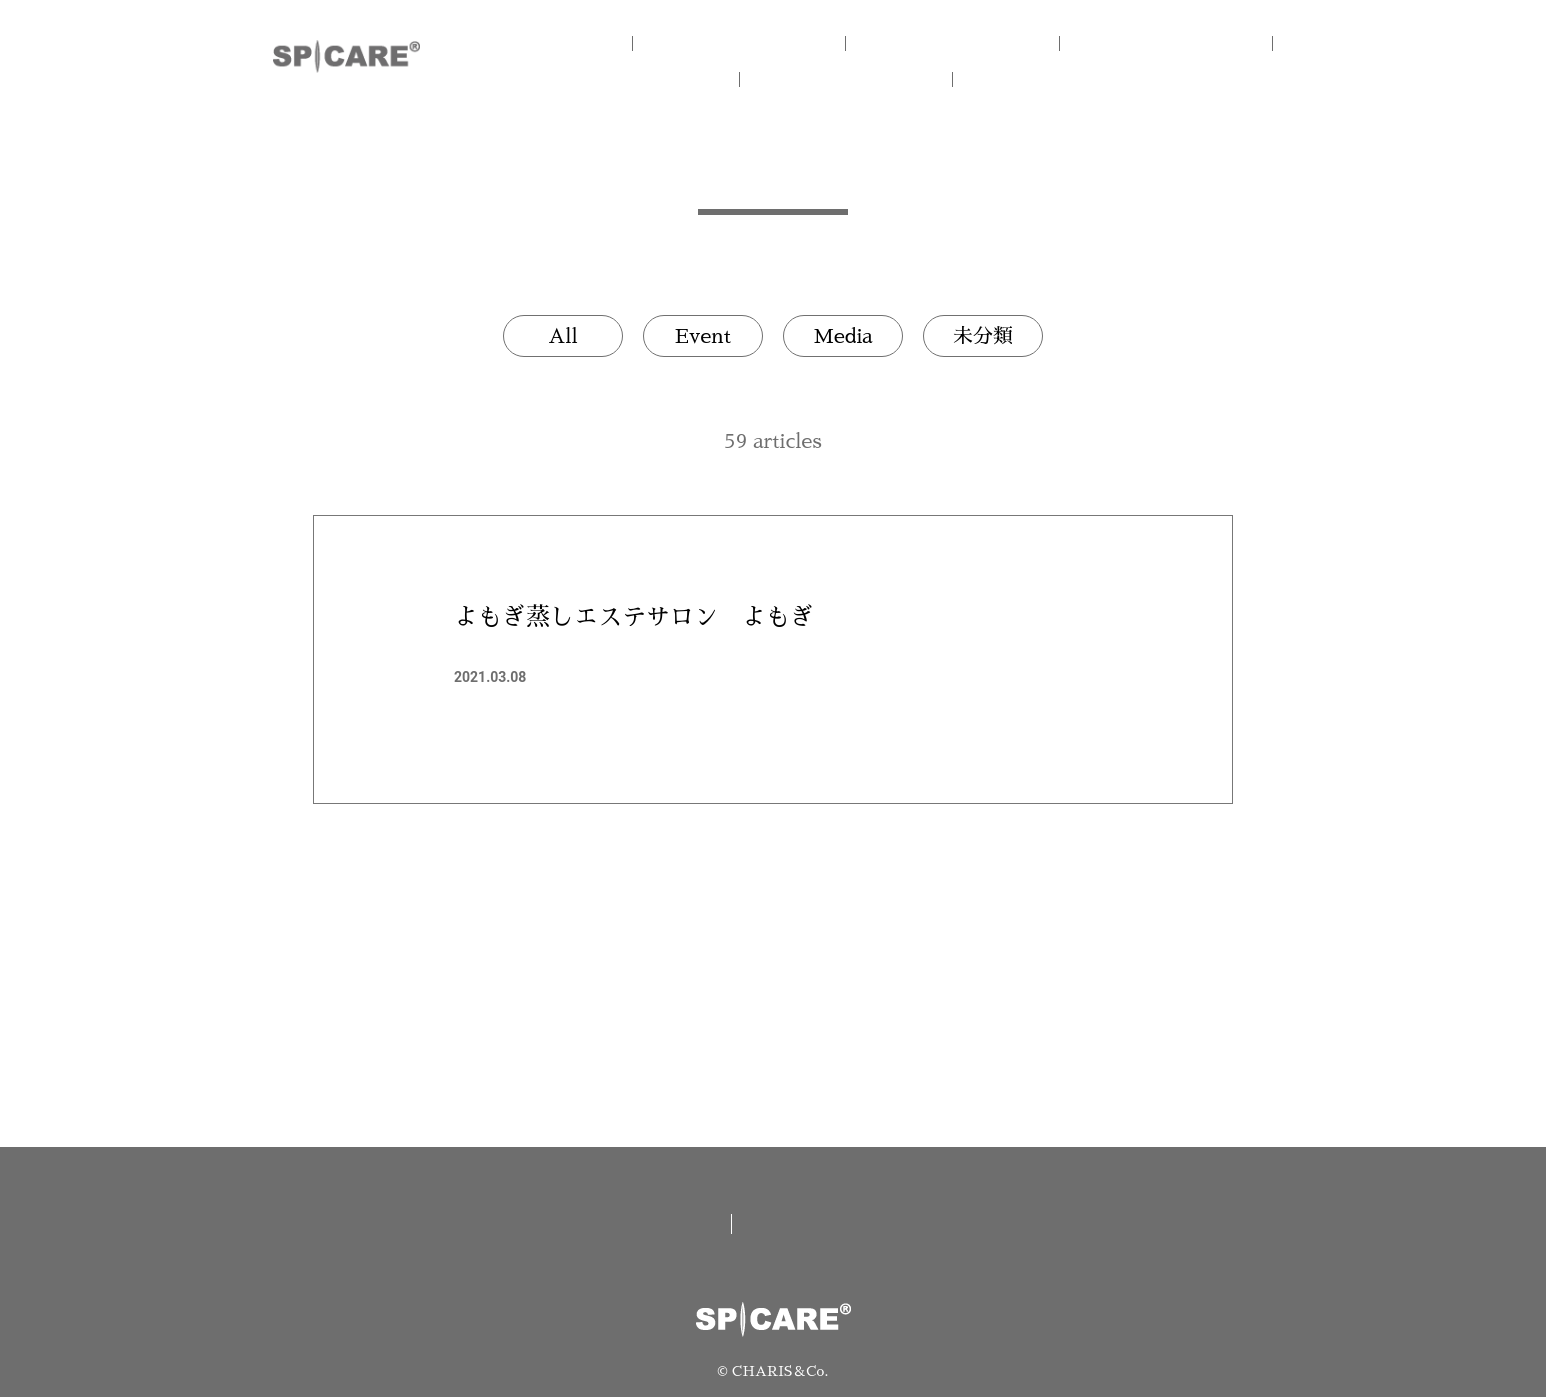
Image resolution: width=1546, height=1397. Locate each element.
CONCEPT (772, 43)
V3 (1173, 43)
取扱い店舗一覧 (630, 1224)
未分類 (983, 336)
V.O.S (673, 79)
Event (703, 336)
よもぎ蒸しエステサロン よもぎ (634, 617)
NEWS (873, 79)
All (563, 336)
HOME (572, 43)
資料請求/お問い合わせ (874, 1224)
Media (842, 336)
